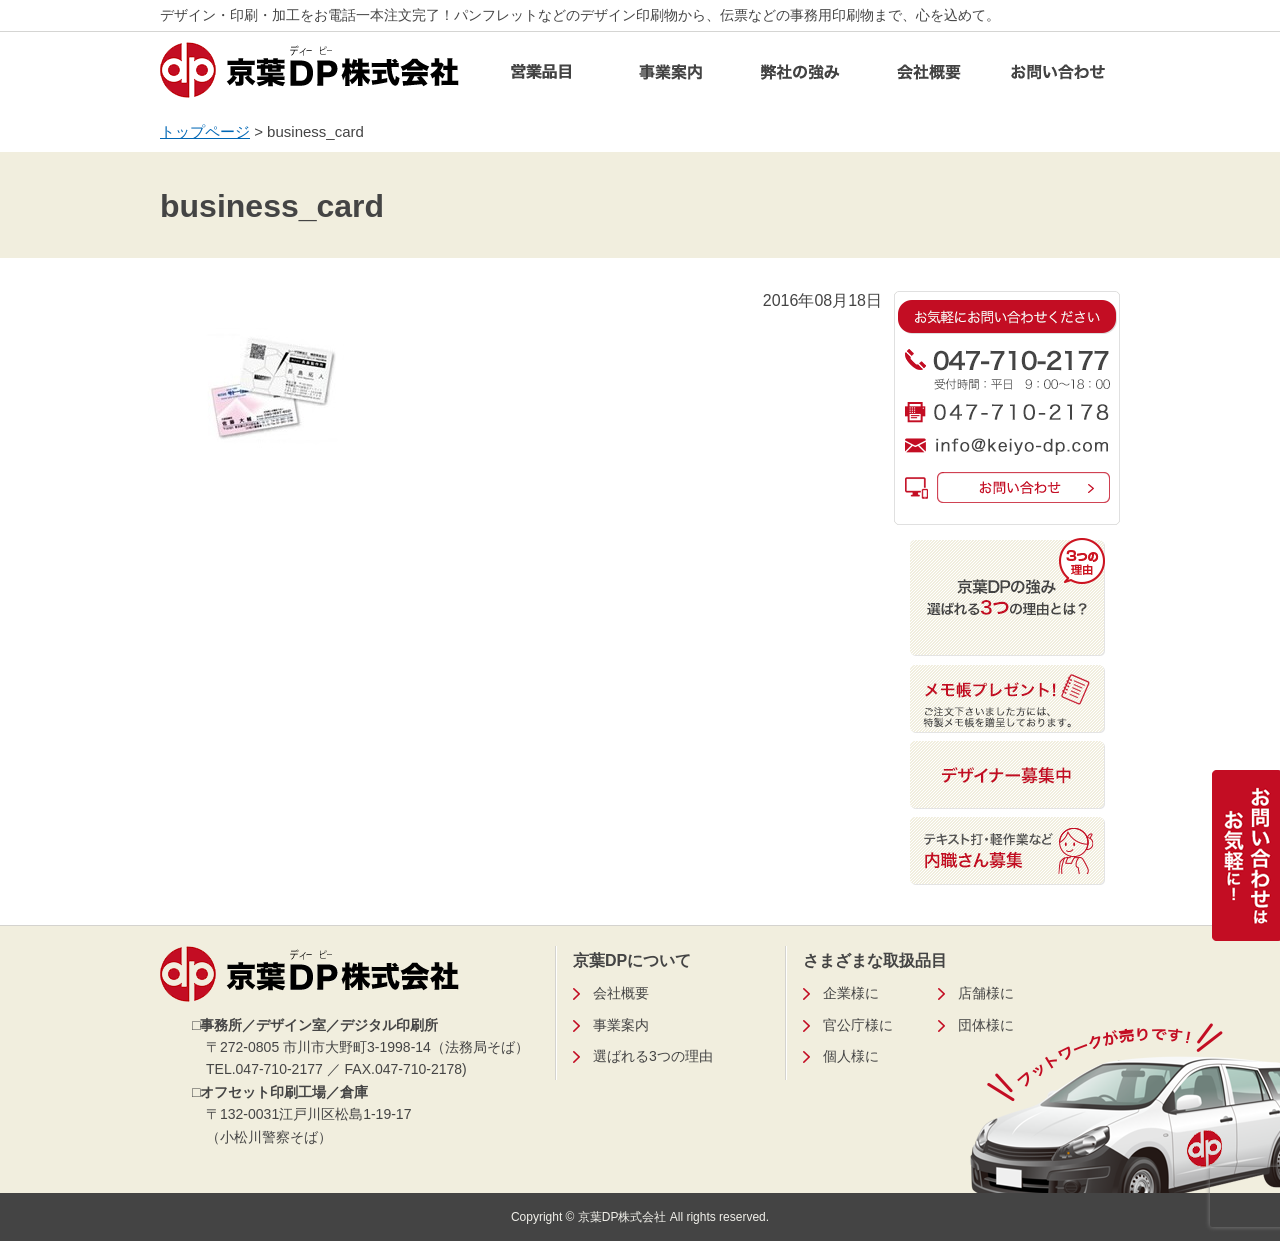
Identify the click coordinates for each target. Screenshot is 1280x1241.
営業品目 (542, 77)
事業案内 (671, 77)
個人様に (851, 1056)
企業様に (851, 993)
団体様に (986, 1025)
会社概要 (929, 77)
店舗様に (986, 993)
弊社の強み (800, 77)
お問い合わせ (1058, 77)
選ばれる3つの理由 (653, 1056)
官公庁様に (858, 1025)
